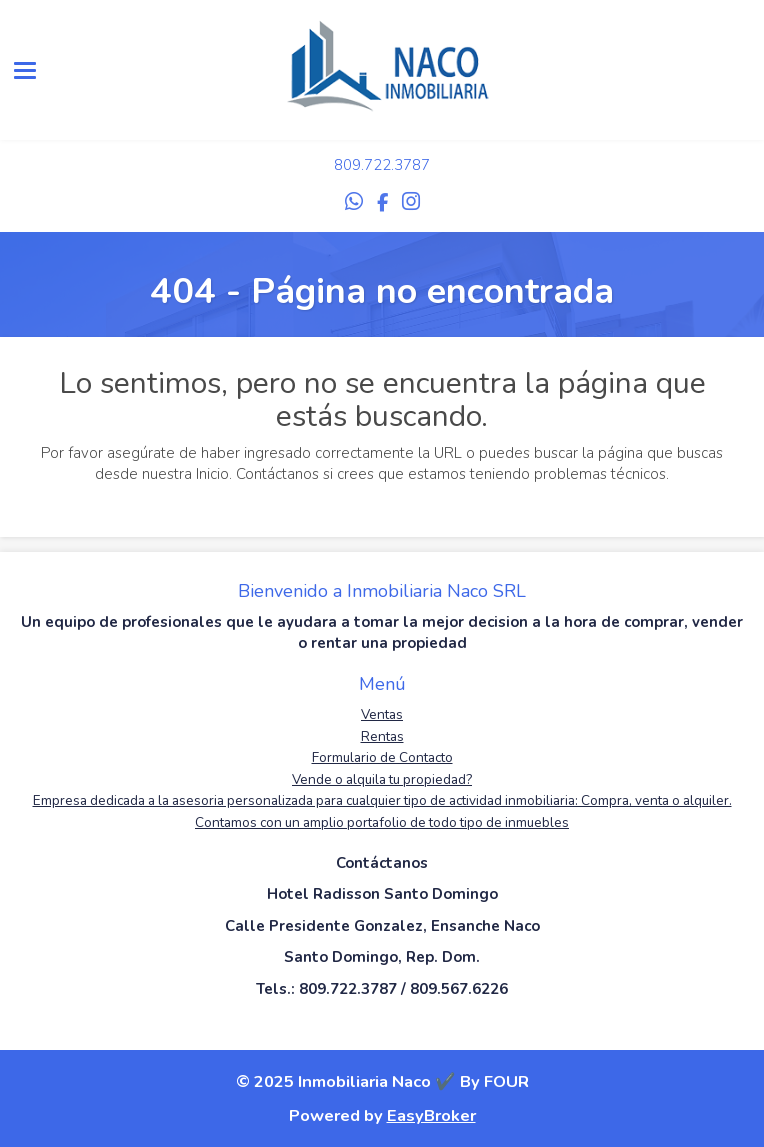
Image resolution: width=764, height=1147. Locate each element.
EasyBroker (431, 1115)
